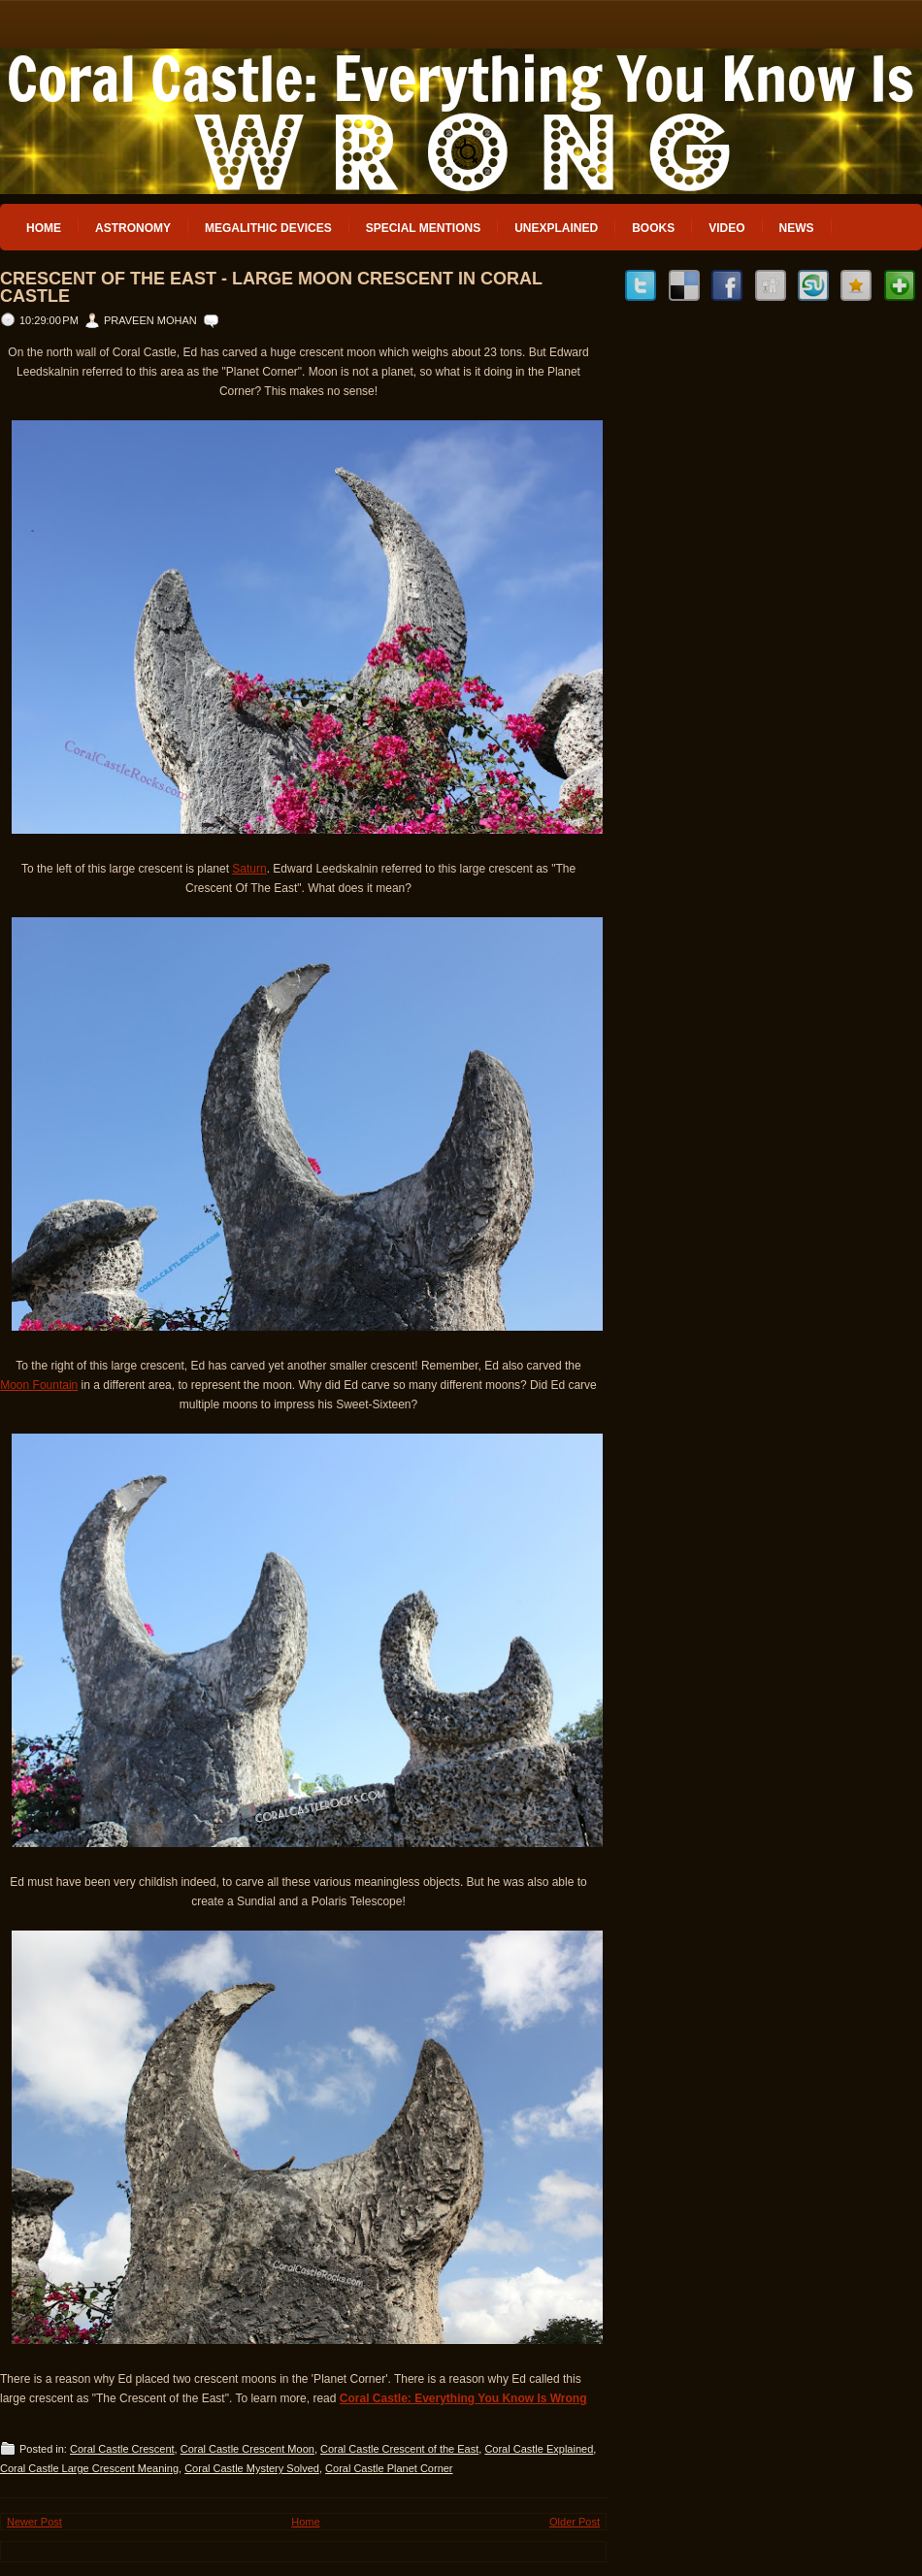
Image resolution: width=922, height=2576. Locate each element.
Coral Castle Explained (538, 2449)
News (796, 228)
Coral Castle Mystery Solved (251, 2468)
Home (43, 228)
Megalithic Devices (268, 228)
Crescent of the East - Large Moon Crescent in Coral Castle (271, 287)
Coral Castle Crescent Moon (247, 2449)
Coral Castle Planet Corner (388, 2468)
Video (726, 228)
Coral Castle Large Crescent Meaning (89, 2468)
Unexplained (556, 228)
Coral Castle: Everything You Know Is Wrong (463, 2398)
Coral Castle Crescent (122, 2449)
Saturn (249, 868)
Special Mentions (423, 228)
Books (653, 228)
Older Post (574, 2521)
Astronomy (133, 228)
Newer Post (34, 2521)
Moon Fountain (39, 1385)
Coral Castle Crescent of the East (399, 2449)
